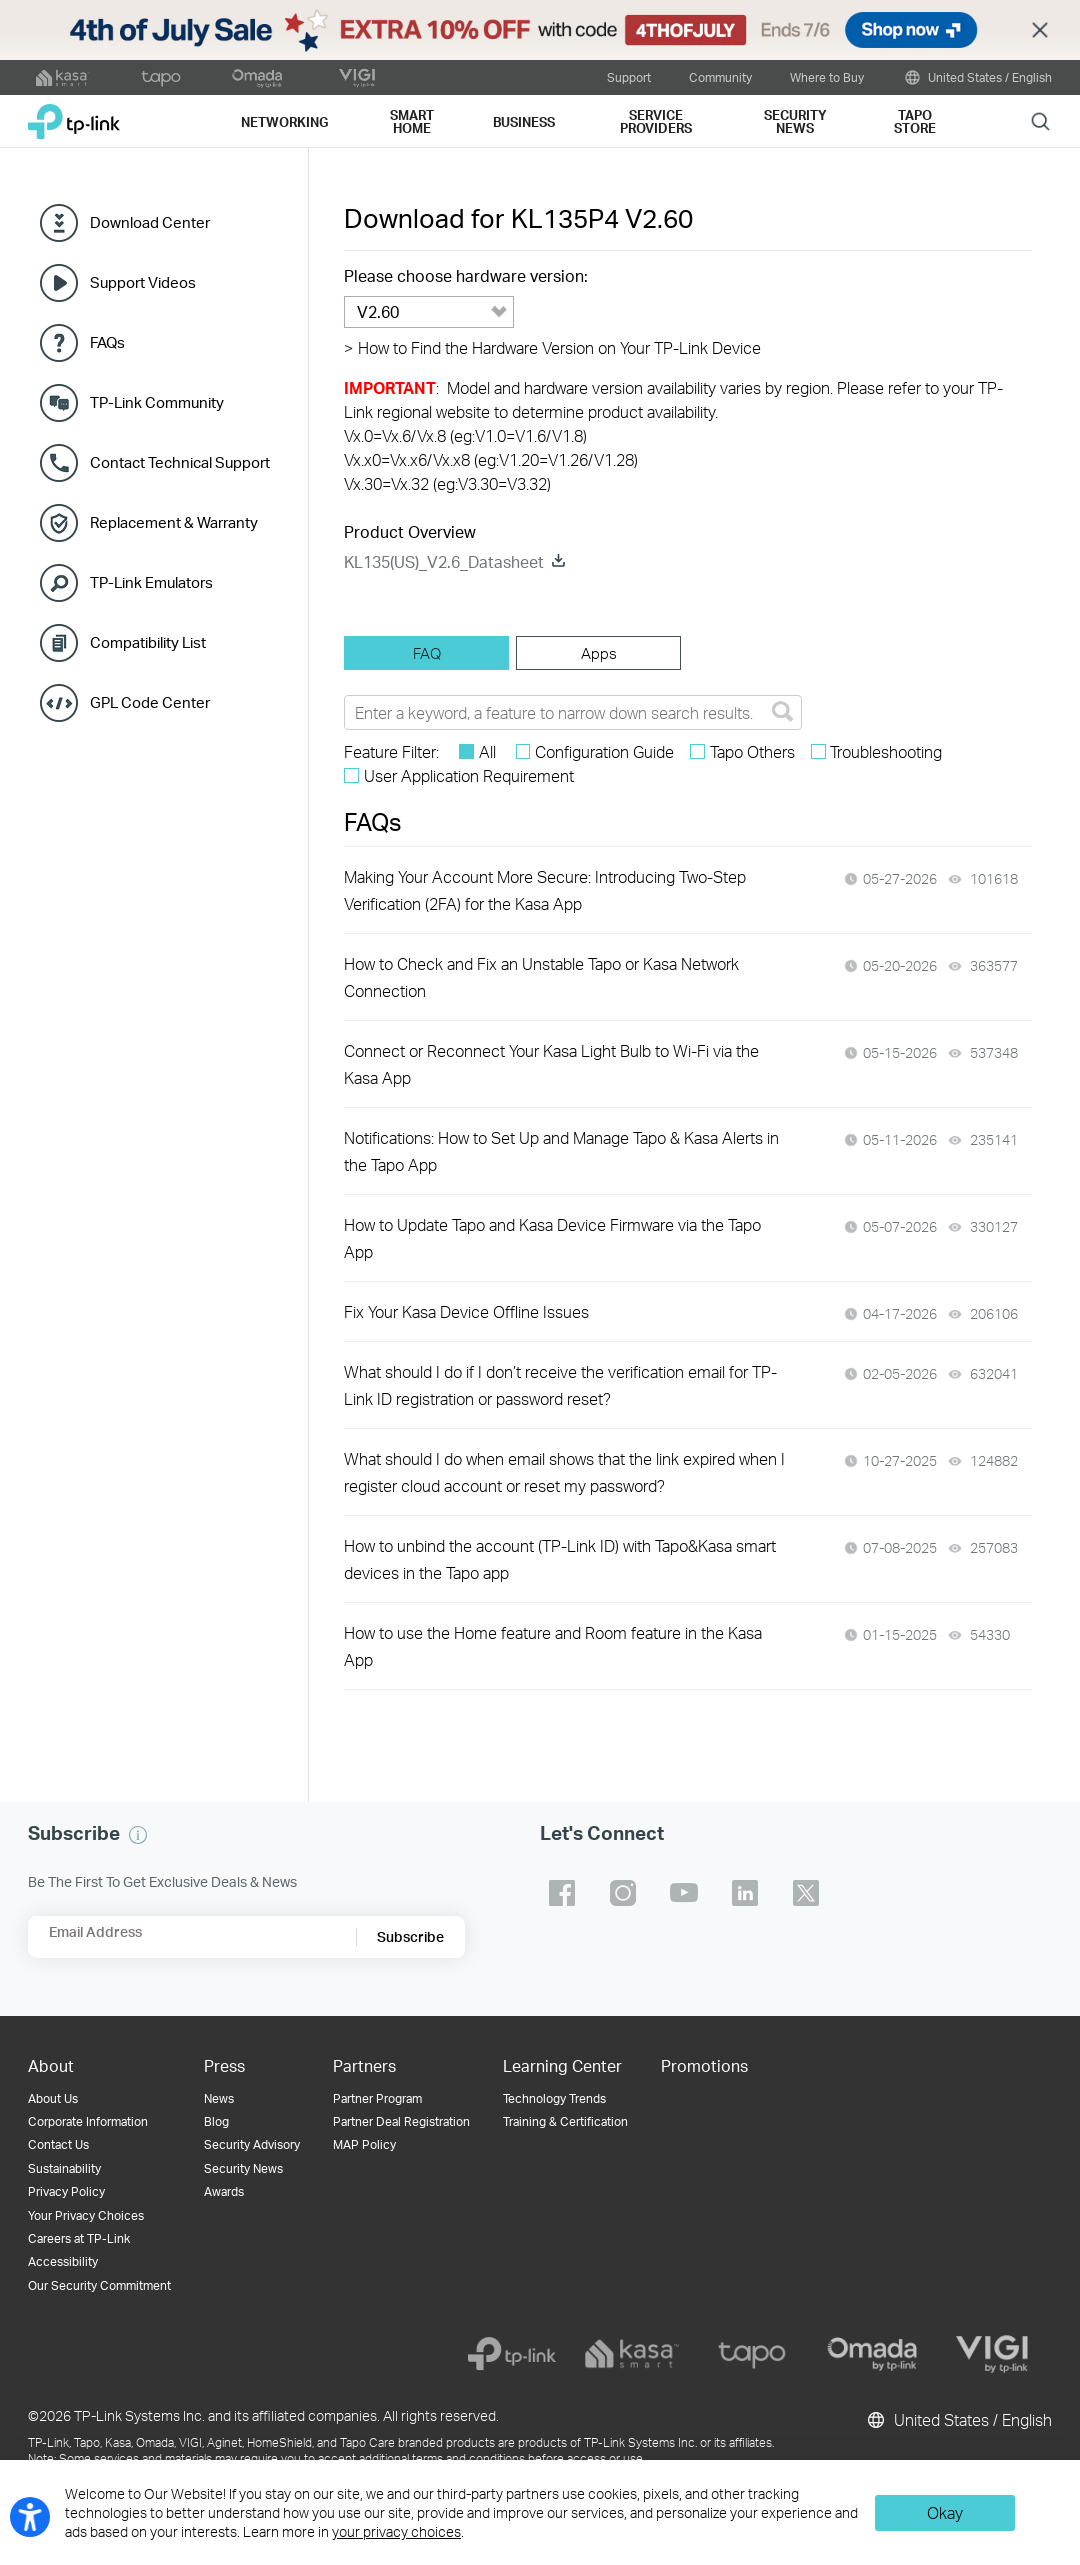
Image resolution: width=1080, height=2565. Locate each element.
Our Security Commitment (99, 2285)
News (219, 2098)
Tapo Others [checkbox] (752, 751)
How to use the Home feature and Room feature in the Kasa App (553, 1646)
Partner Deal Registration (401, 2121)
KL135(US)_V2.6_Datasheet (444, 561)
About (51, 2065)
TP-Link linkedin (745, 1893)
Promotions (704, 2065)
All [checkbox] (487, 751)
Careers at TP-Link (79, 2238)
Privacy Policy (66, 2191)
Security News (243, 2168)
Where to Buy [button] (827, 77)
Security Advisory (252, 2144)
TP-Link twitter (806, 1893)
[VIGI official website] (357, 78)
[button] (138, 1835)
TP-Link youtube (684, 1893)
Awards (224, 2191)
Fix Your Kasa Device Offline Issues (466, 1311)
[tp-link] (512, 2354)
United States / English (977, 77)
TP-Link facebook (562, 1893)
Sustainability (64, 2168)
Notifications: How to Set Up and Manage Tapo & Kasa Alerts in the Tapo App (561, 1151)
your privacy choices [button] (396, 2531)
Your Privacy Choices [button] (86, 2215)
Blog (216, 2121)
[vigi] (992, 2354)
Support (629, 77)
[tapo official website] (161, 78)
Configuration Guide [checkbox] (604, 751)
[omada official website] (259, 78)
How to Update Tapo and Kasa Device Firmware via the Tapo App (552, 1238)
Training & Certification (565, 2121)
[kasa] (632, 2354)
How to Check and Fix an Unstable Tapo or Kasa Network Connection (541, 977)
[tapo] (752, 2354)
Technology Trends (554, 2098)
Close (1040, 30)
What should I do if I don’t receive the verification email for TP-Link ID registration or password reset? (560, 1385)
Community (720, 77)
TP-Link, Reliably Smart (74, 114)
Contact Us (58, 2144)
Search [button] (1040, 120)
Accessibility (63, 2261)
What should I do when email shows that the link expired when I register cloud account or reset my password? (564, 1472)
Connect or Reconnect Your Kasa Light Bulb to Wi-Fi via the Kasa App (551, 1064)
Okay (945, 2512)
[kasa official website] (63, 78)
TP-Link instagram (623, 1893)
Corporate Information (88, 2121)
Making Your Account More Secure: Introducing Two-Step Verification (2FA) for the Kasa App (545, 890)
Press (224, 2065)
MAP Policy (364, 2144)
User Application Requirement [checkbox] (469, 775)
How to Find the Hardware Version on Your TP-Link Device (552, 347)
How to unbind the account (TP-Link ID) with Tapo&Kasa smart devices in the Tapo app (560, 1559)
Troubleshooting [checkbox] (886, 751)
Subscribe (410, 1936)
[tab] (426, 653)
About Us (53, 2098)
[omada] (872, 2354)
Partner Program (377, 2098)
